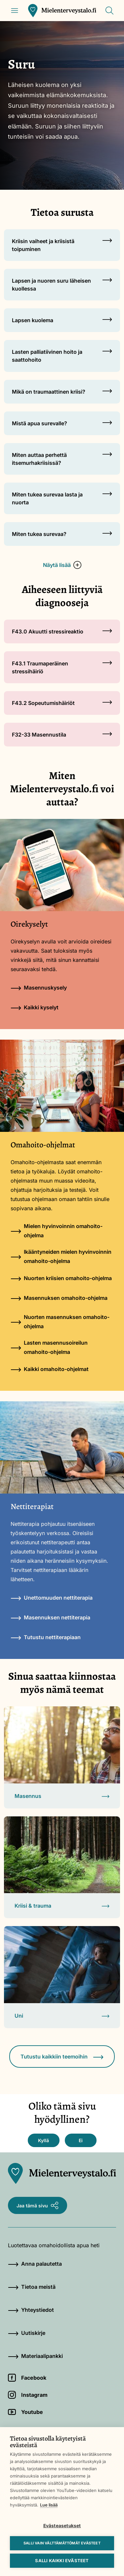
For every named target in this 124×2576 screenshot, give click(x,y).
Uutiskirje (26, 2333)
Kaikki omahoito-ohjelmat (50, 1369)
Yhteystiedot (31, 2310)
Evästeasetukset (62, 2525)
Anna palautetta (35, 2263)
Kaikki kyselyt (35, 1007)
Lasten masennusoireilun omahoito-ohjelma (49, 1347)
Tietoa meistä (32, 2287)
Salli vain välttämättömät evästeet (62, 2543)
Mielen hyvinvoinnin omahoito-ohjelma (57, 1231)
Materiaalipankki (35, 2356)
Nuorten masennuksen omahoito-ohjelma (60, 1322)
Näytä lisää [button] (62, 565)
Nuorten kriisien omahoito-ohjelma (61, 1278)
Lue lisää (49, 2504)
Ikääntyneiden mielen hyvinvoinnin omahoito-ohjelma (61, 1256)
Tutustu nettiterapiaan (46, 1637)
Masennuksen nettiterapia (50, 1617)
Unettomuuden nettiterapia (52, 1597)
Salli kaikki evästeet (62, 2560)
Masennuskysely (39, 987)
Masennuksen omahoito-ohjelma (59, 1298)
